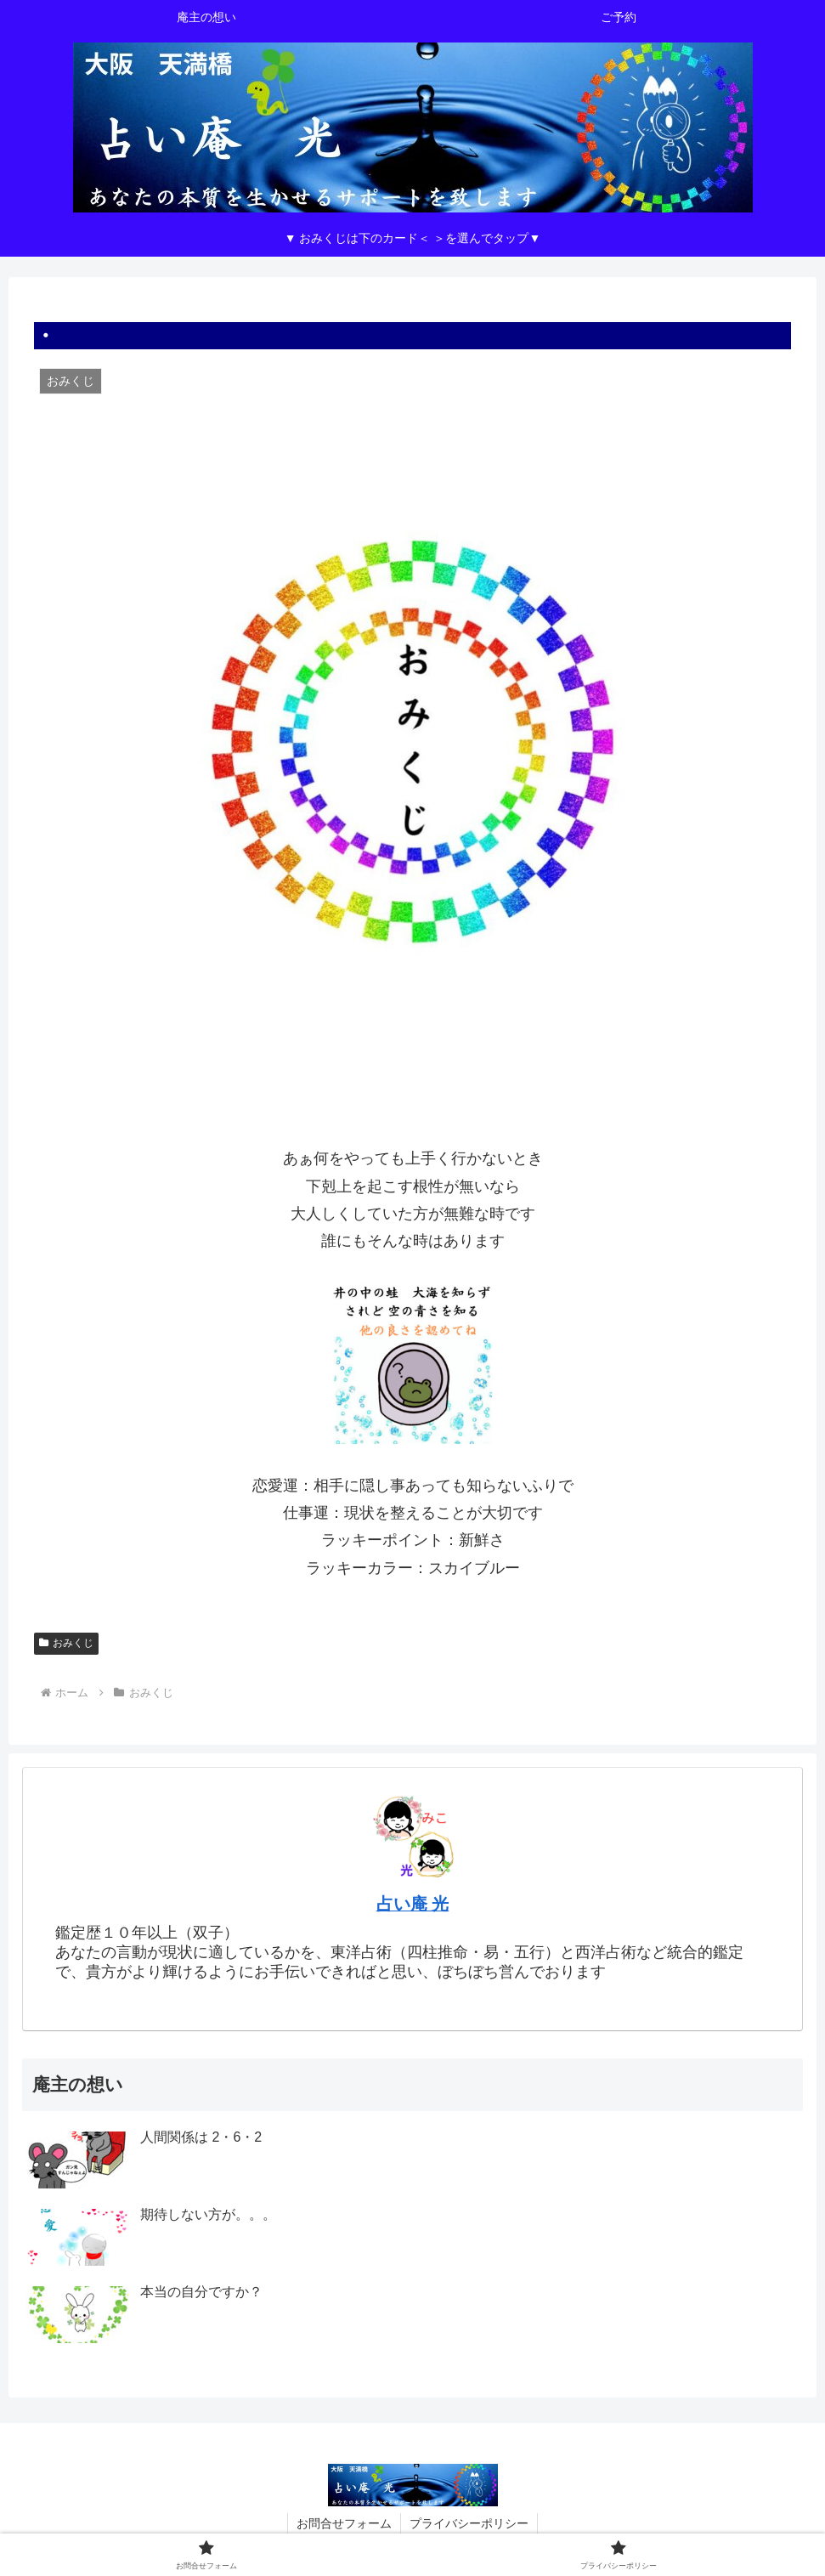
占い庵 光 (412, 1903)
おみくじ (66, 1643)
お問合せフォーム (344, 2523)
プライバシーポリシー (469, 2523)
